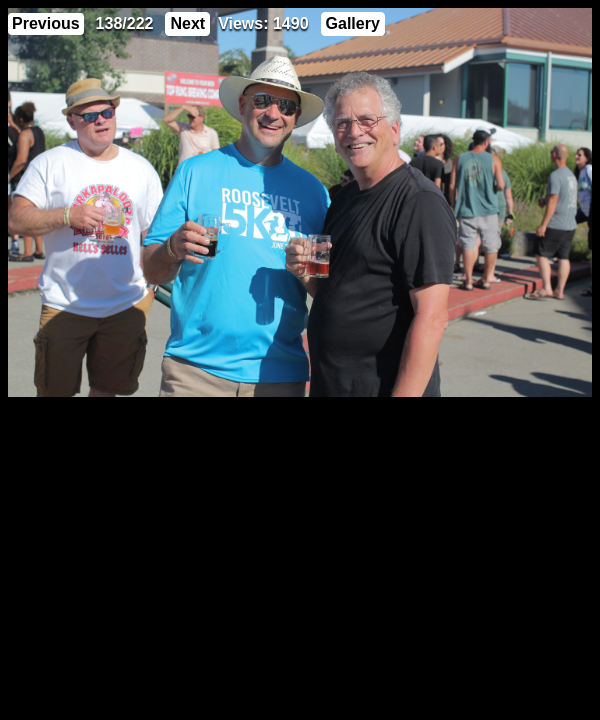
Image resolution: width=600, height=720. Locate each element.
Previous (46, 23)
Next (187, 23)
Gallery (353, 23)
